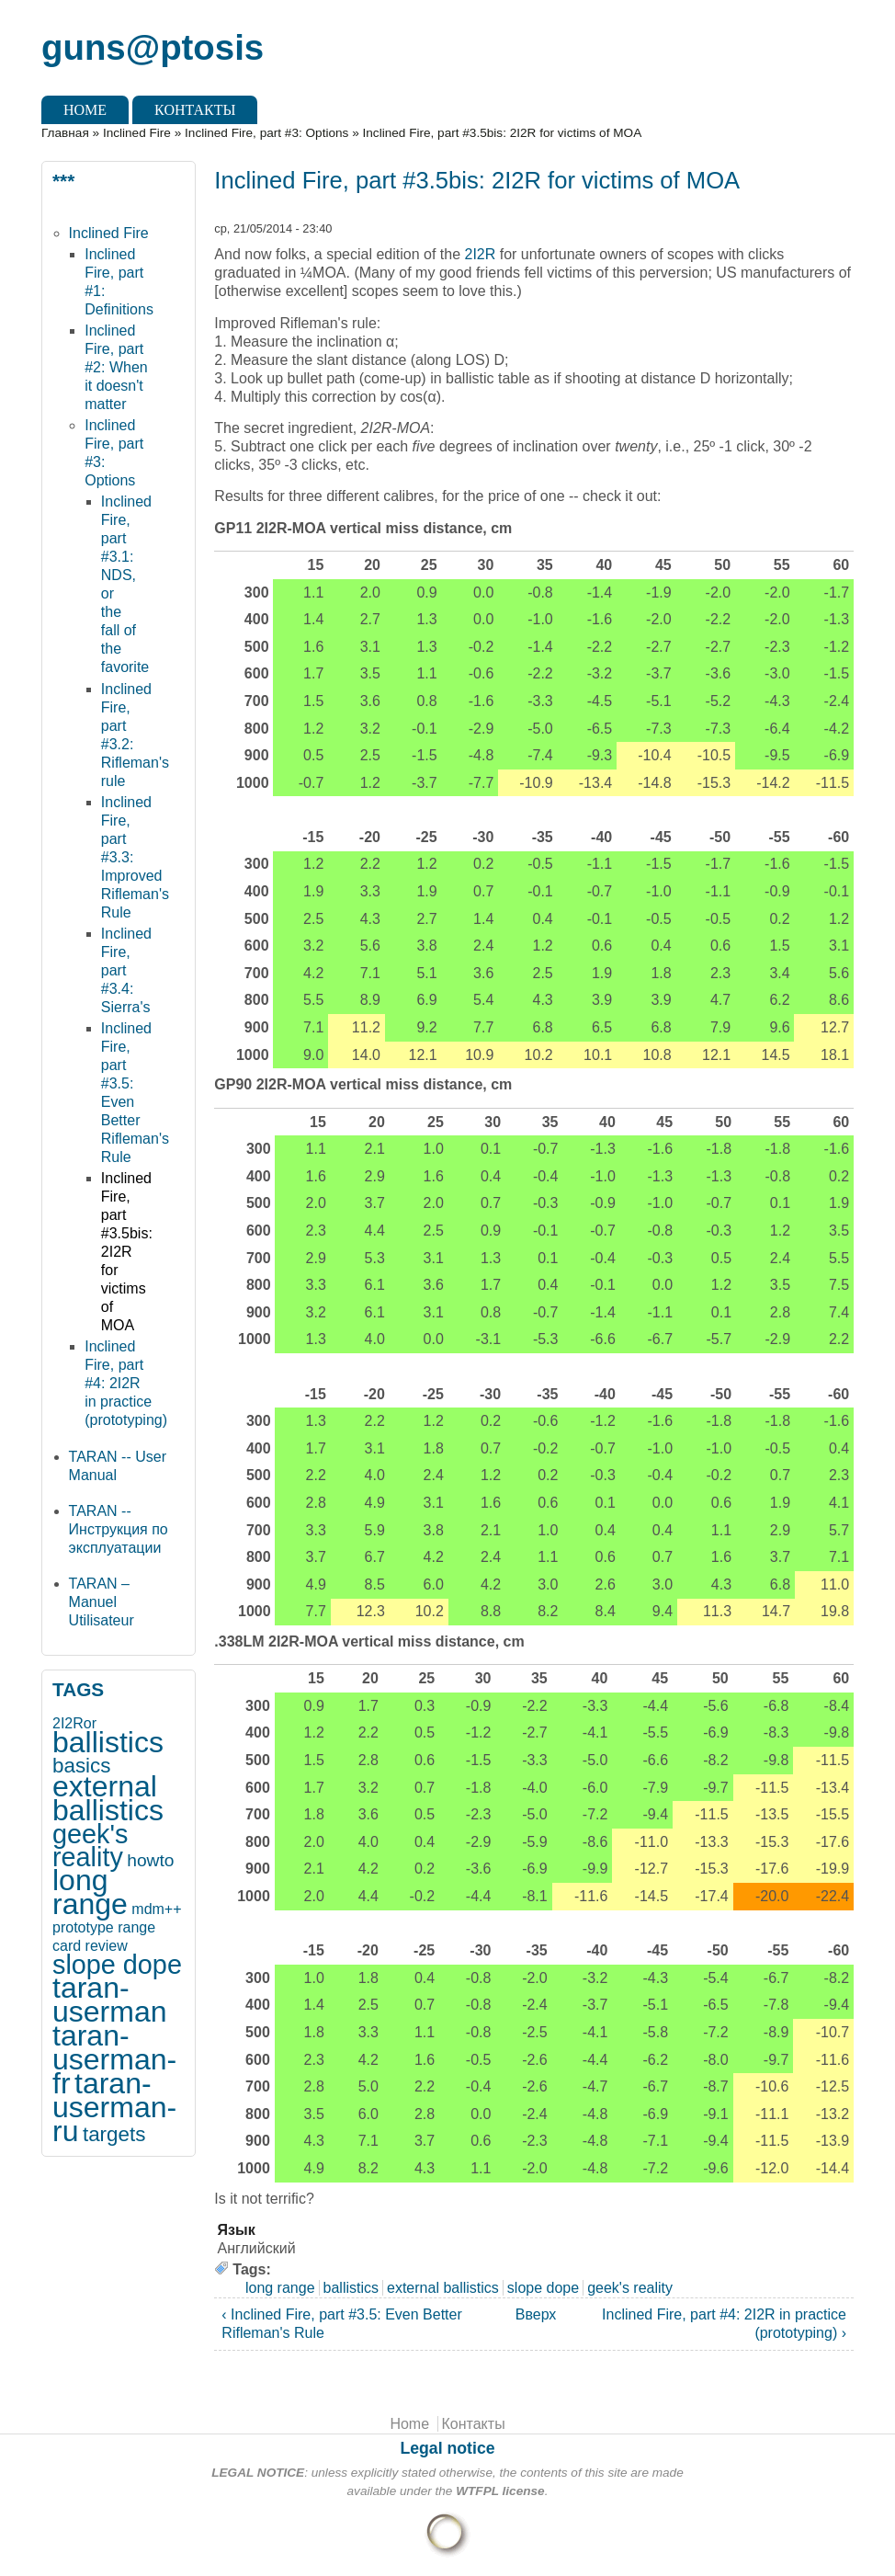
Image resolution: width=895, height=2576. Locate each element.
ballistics (108, 1742)
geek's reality (90, 1845)
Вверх (527, 2314)
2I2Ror (74, 1723)
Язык (236, 2230)
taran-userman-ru (114, 2107)
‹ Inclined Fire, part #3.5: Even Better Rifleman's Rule (341, 2324)
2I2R (480, 254)
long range (90, 1892)
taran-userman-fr (114, 2059)
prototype (83, 1927)
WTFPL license (500, 2491)
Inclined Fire (137, 133)
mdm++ (156, 1909)
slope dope (117, 1964)
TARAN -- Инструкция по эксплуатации (118, 1529)
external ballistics (108, 1798)
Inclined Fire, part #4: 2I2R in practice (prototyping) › (724, 2324)
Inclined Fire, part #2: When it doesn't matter (116, 367)
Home (85, 110)
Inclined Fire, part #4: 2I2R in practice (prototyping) (126, 1383)
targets (114, 2134)
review (106, 1946)
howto (150, 1860)
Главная (65, 133)
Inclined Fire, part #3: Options (266, 133)
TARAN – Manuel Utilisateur (101, 1602)
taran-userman (109, 1999)
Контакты (194, 110)
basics (81, 1765)
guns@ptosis (152, 47)
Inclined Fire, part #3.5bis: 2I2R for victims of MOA (127, 1251)
